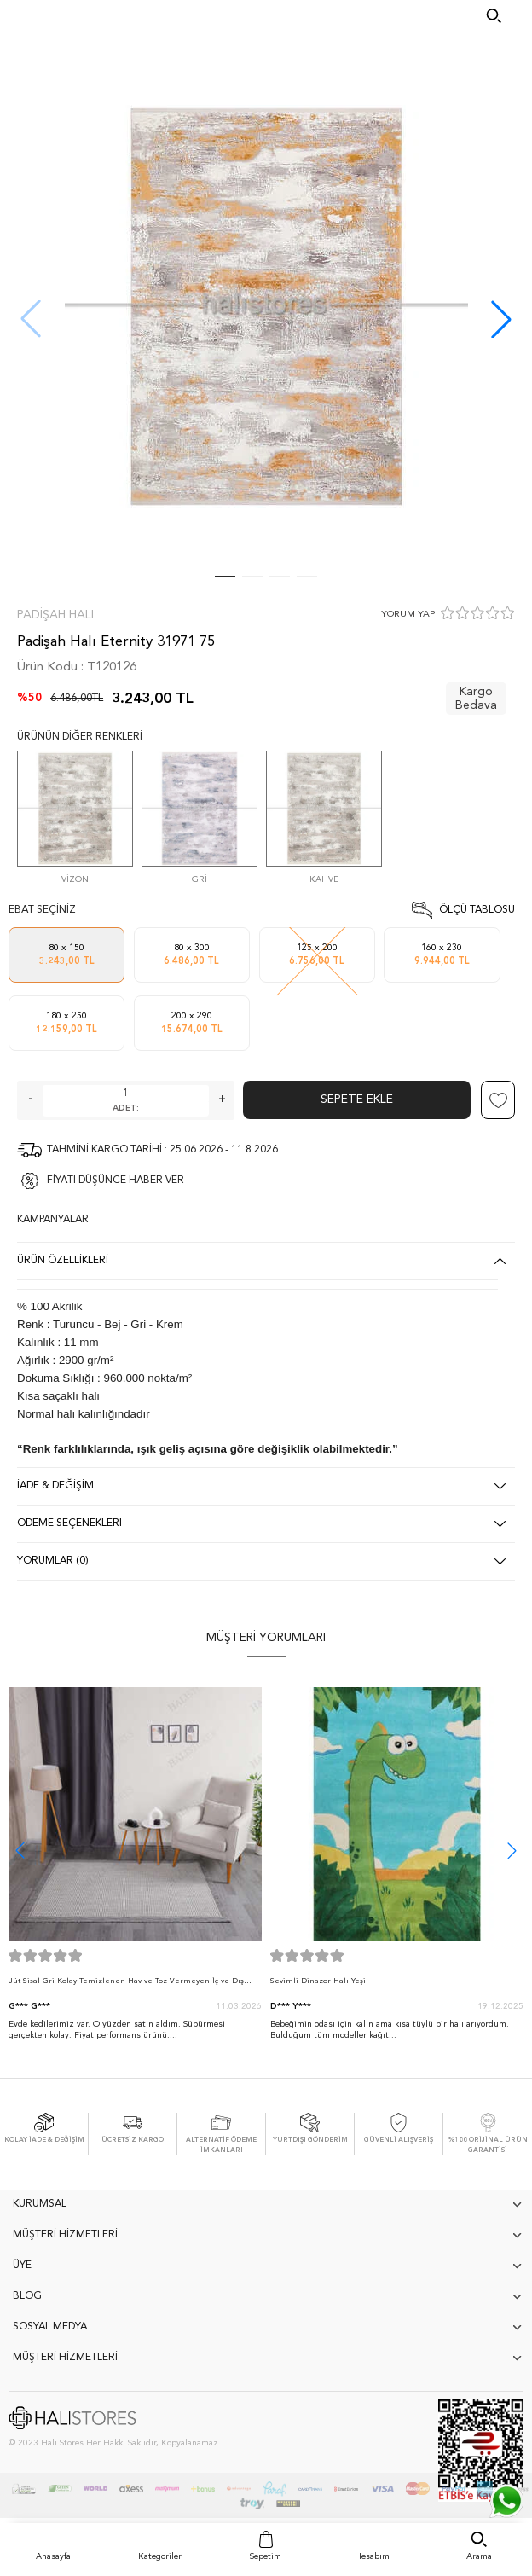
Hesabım (372, 2556)
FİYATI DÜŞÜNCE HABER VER (115, 1180)
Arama (479, 2556)
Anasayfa (53, 2556)
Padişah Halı (55, 615)
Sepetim (265, 2556)
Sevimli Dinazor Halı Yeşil (319, 1981)
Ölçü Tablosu (477, 910)
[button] (501, 319)
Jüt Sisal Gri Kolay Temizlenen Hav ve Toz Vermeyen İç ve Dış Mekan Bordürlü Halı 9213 (126, 1985)
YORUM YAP (408, 614)
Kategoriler (160, 2556)
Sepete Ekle (357, 1099)
